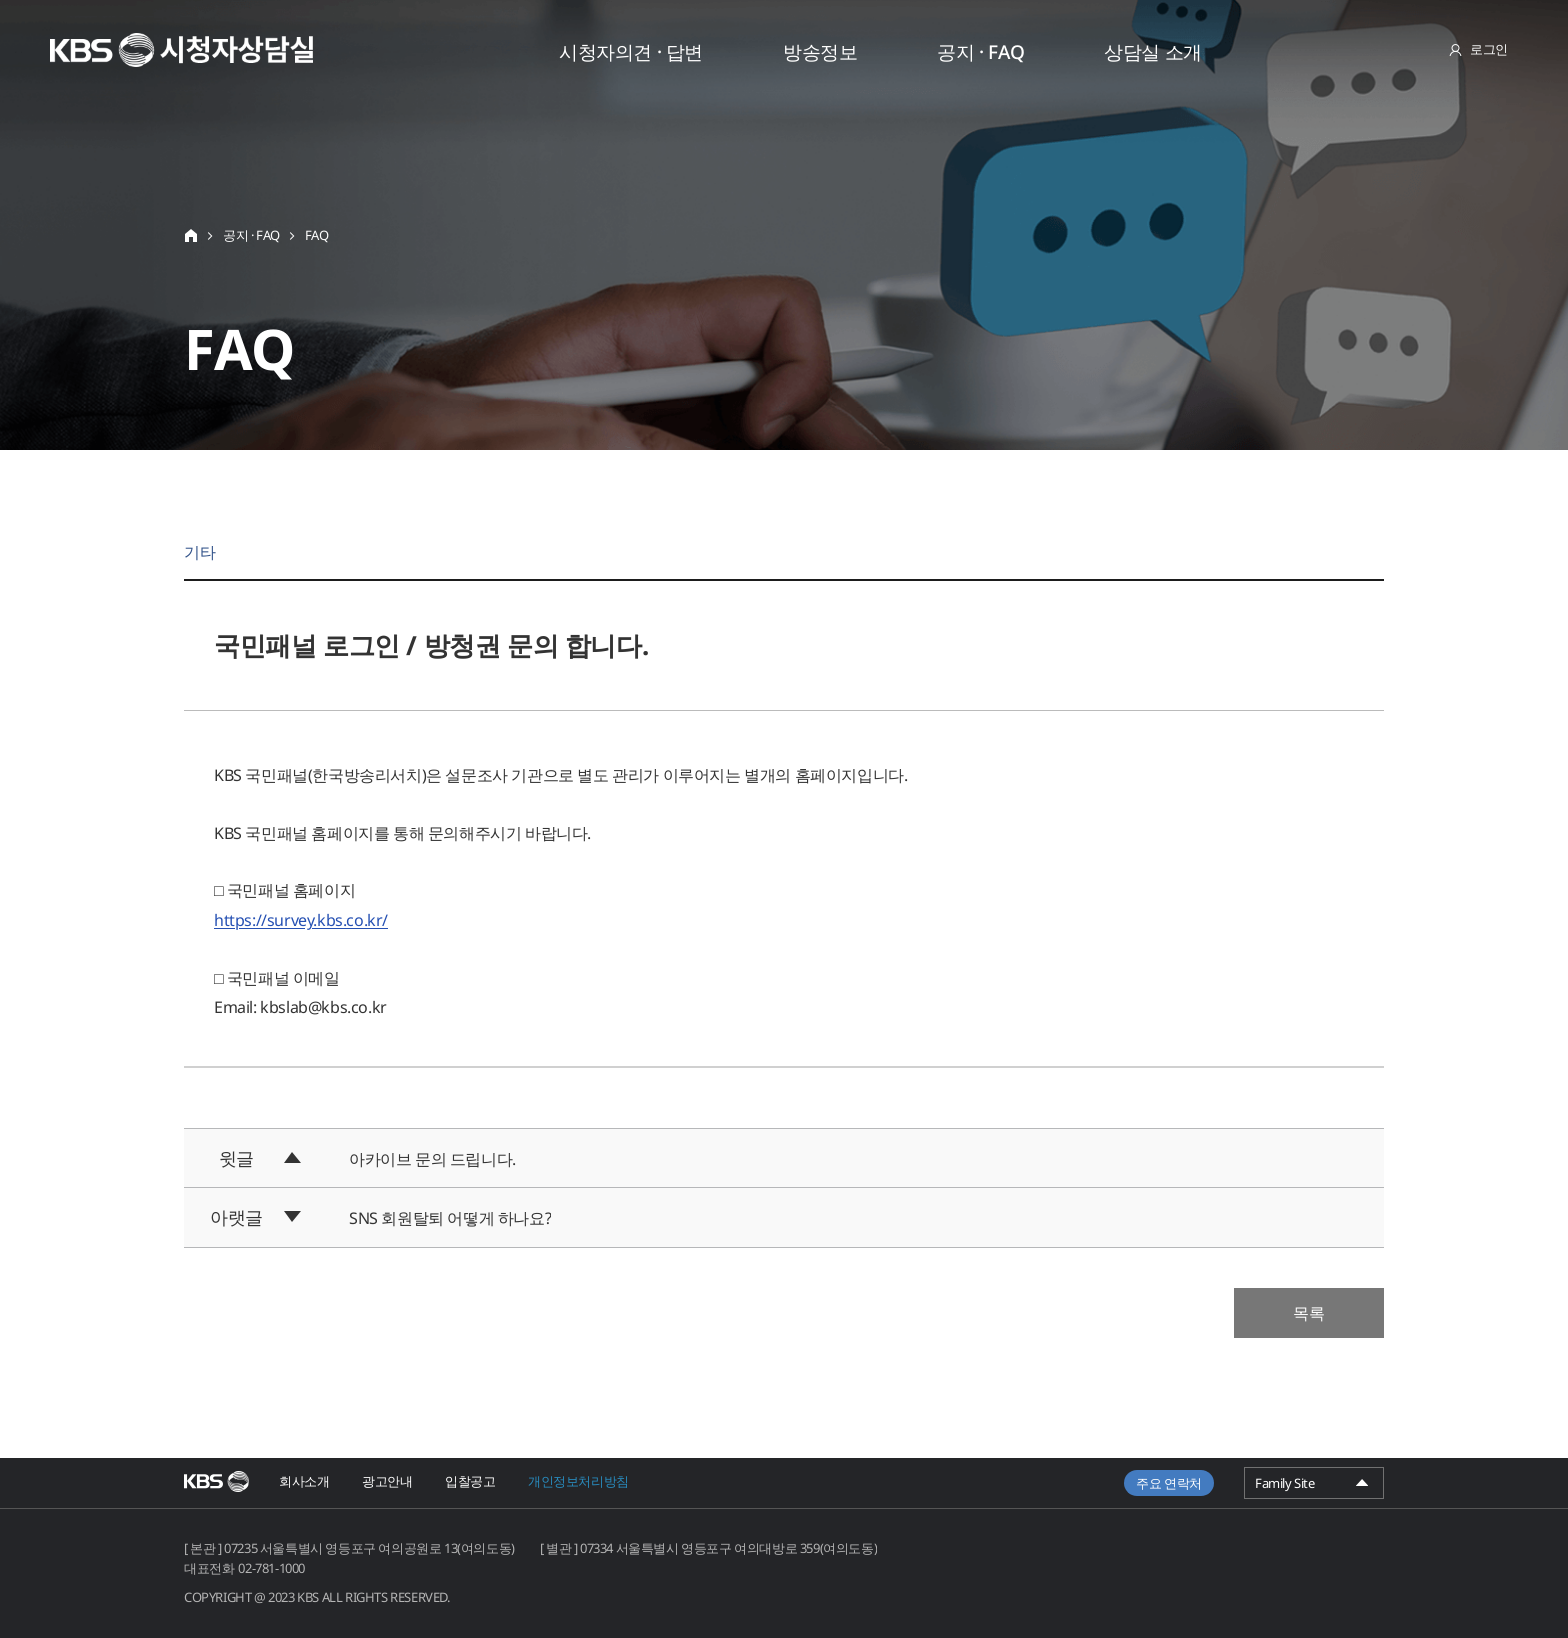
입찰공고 (470, 1481)
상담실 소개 (1153, 52)
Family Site (1314, 1486)
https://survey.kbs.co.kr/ (301, 920)
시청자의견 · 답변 (631, 52)
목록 (1309, 1313)
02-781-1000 (271, 1568)
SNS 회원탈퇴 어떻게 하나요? (450, 1218)
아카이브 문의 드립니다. (432, 1159)
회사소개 (304, 1481)
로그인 (1489, 49)
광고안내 (387, 1481)
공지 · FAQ (980, 52)
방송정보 (820, 52)
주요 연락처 (1169, 1483)
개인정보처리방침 (578, 1481)
